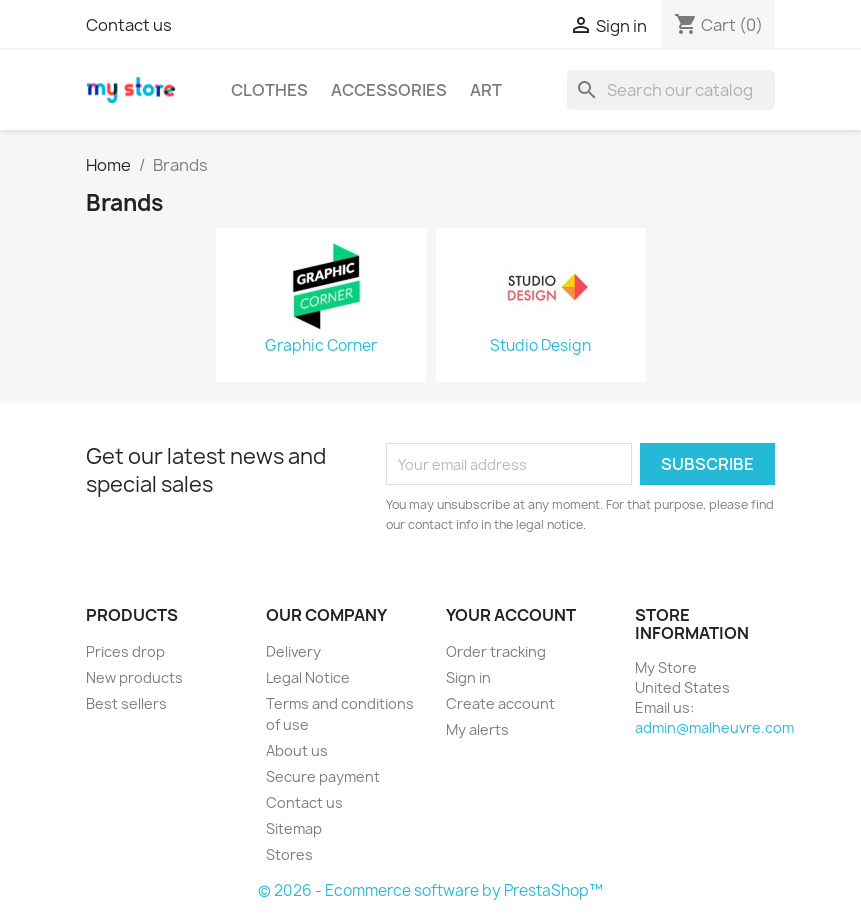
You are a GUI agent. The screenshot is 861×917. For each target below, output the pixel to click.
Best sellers (126, 703)
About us (297, 750)
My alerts (477, 729)
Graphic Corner (321, 346)
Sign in (468, 677)
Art (486, 90)
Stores (289, 854)
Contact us (129, 25)
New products (134, 677)
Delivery (293, 651)
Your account (511, 615)
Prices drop (125, 651)
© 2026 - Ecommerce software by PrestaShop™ (430, 890)
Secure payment (323, 776)
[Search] (671, 90)
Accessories (389, 90)
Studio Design (540, 346)
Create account (500, 703)
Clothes (269, 90)
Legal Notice (308, 677)
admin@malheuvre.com (714, 727)
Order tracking (496, 651)
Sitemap (294, 828)
